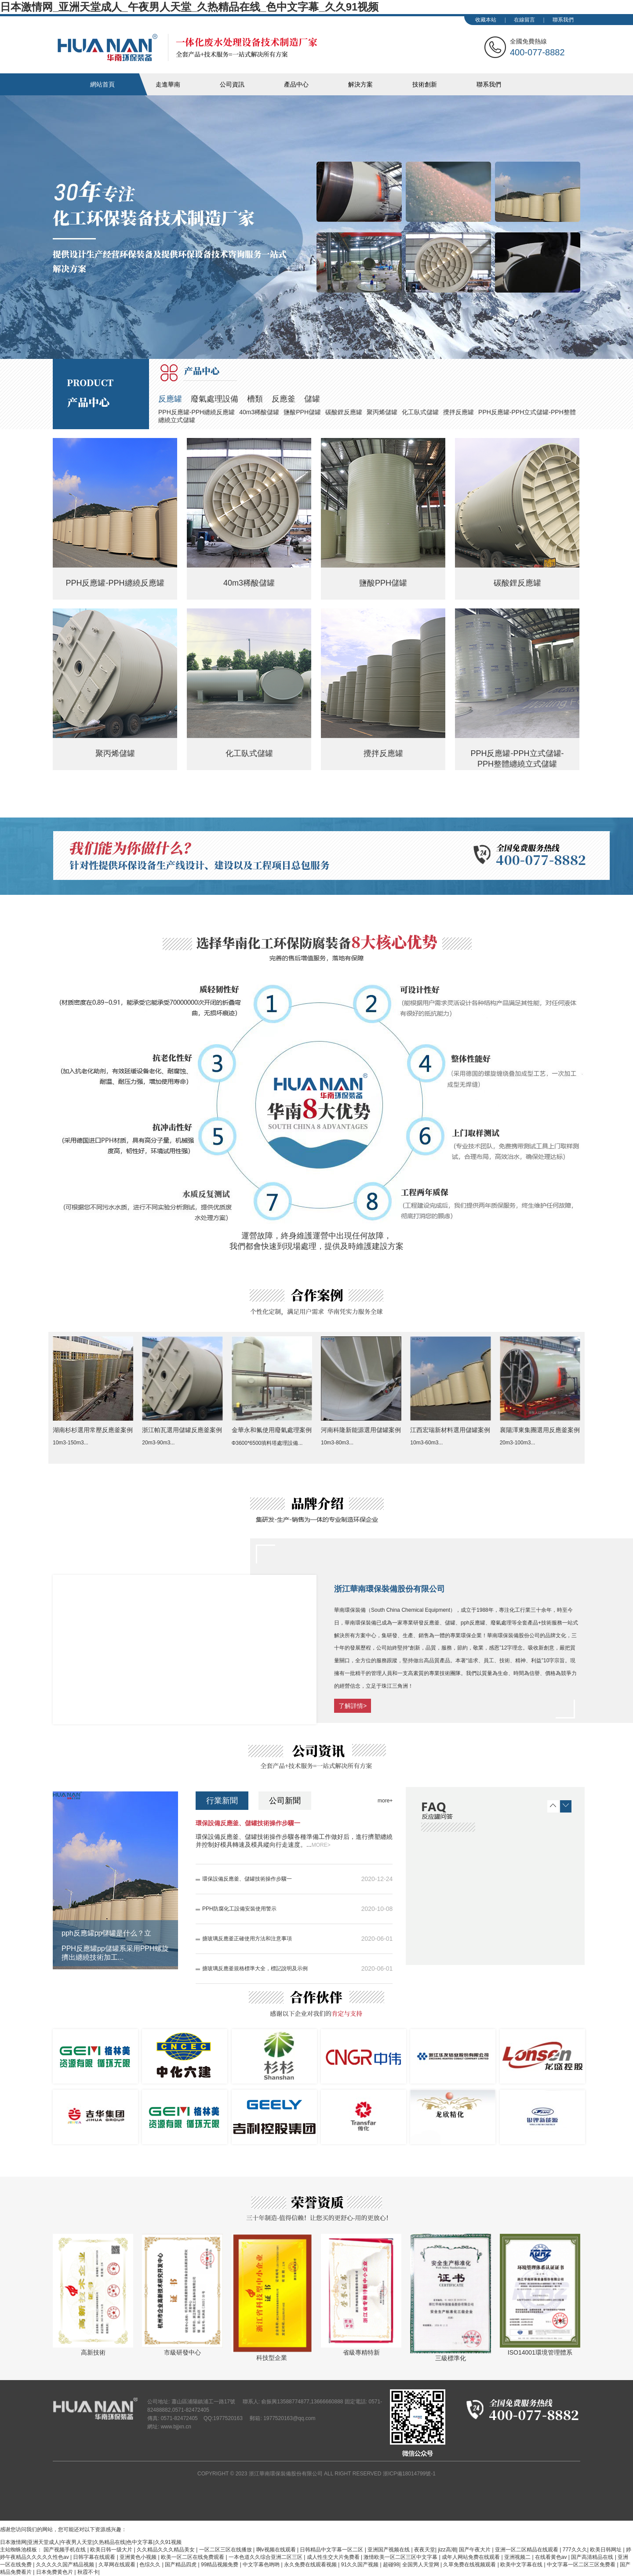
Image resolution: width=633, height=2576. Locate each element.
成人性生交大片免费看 (334, 2557)
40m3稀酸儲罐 (259, 412)
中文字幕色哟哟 (262, 2565)
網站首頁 (102, 84)
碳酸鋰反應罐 (343, 412)
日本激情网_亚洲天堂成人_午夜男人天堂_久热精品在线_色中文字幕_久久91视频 (189, 7)
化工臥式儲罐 (420, 412)
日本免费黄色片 (55, 2572)
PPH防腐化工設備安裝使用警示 (239, 1909)
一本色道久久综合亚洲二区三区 (266, 2557)
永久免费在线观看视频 (311, 2565)
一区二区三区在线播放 (226, 2550)
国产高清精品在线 (593, 2557)
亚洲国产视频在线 (389, 2550)
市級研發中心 (182, 2352)
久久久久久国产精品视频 (65, 2565)
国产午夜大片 (475, 2550)
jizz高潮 (447, 2550)
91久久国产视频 (360, 2565)
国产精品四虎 (181, 2565)
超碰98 (391, 2565)
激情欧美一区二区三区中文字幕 (401, 2557)
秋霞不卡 (87, 2572)
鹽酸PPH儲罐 (302, 412)
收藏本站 (485, 20)
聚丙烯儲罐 (382, 412)
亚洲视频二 (518, 2557)
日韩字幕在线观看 (94, 2557)
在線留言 (524, 20)
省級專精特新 (361, 2352)
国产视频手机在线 (65, 2550)
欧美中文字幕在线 (522, 2565)
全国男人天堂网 (421, 2565)
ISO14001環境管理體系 (540, 2352)
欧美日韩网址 (606, 2550)
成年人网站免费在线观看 (471, 2557)
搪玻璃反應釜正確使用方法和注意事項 (247, 1939)
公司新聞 (285, 1800)
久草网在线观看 (117, 2565)
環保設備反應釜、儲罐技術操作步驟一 (248, 1823)
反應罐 (170, 398)
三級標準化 (450, 2358)
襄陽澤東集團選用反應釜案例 (540, 1429)
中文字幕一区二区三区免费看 (582, 2565)
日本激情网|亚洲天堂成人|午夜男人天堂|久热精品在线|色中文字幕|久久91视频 (91, 2542)
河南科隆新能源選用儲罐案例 (361, 1429)
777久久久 (575, 2550)
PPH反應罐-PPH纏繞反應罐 (196, 412)
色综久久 (150, 2565)
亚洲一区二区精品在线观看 (527, 2550)
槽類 (255, 398)
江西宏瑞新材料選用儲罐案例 (450, 1429)
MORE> (321, 1845)
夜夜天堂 (424, 2550)
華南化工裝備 (187, 47)
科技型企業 (271, 2357)
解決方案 (360, 84)
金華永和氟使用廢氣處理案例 (272, 1429)
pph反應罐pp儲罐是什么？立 (107, 1933)
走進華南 (168, 84)
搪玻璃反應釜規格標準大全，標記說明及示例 (255, 1968)
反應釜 (283, 398)
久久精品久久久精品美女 (166, 2550)
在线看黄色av (551, 2557)
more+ (385, 1801)
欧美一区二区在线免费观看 (193, 2557)
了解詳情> (352, 1705)
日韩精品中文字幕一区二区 (332, 2550)
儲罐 (312, 398)
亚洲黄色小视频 (139, 2557)
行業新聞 (222, 1800)
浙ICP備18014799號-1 (409, 2474)
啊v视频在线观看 (276, 2550)
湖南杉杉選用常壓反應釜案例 (93, 1429)
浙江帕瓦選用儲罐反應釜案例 (182, 1429)
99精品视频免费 (220, 2565)
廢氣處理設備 (214, 398)
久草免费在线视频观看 (470, 2565)
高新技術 (93, 2352)
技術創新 (424, 84)
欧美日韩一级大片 (112, 2550)
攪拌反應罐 (458, 412)
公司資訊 (232, 84)
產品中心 (296, 84)
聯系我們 (563, 20)
